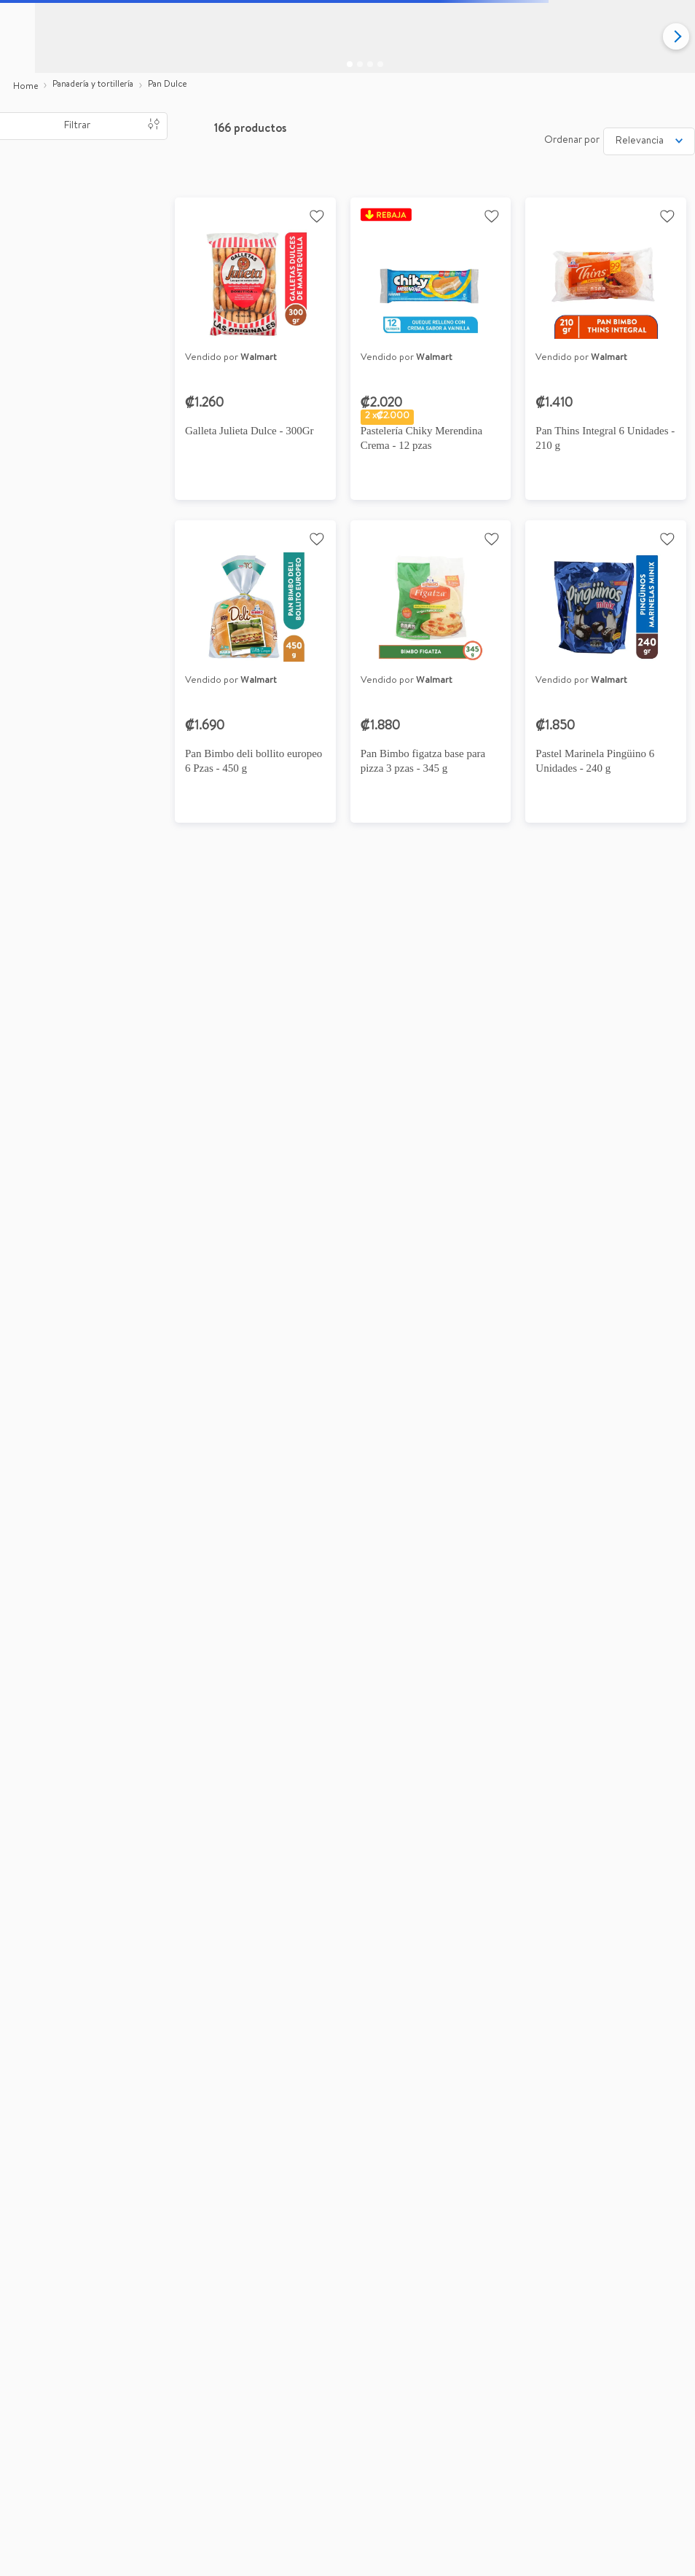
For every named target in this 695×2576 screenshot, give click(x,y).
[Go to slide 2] (360, 64)
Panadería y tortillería (92, 85)
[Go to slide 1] (350, 64)
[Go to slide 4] (380, 64)
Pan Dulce (167, 85)
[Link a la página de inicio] (25, 87)
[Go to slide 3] (370, 64)
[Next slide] (676, 36)
